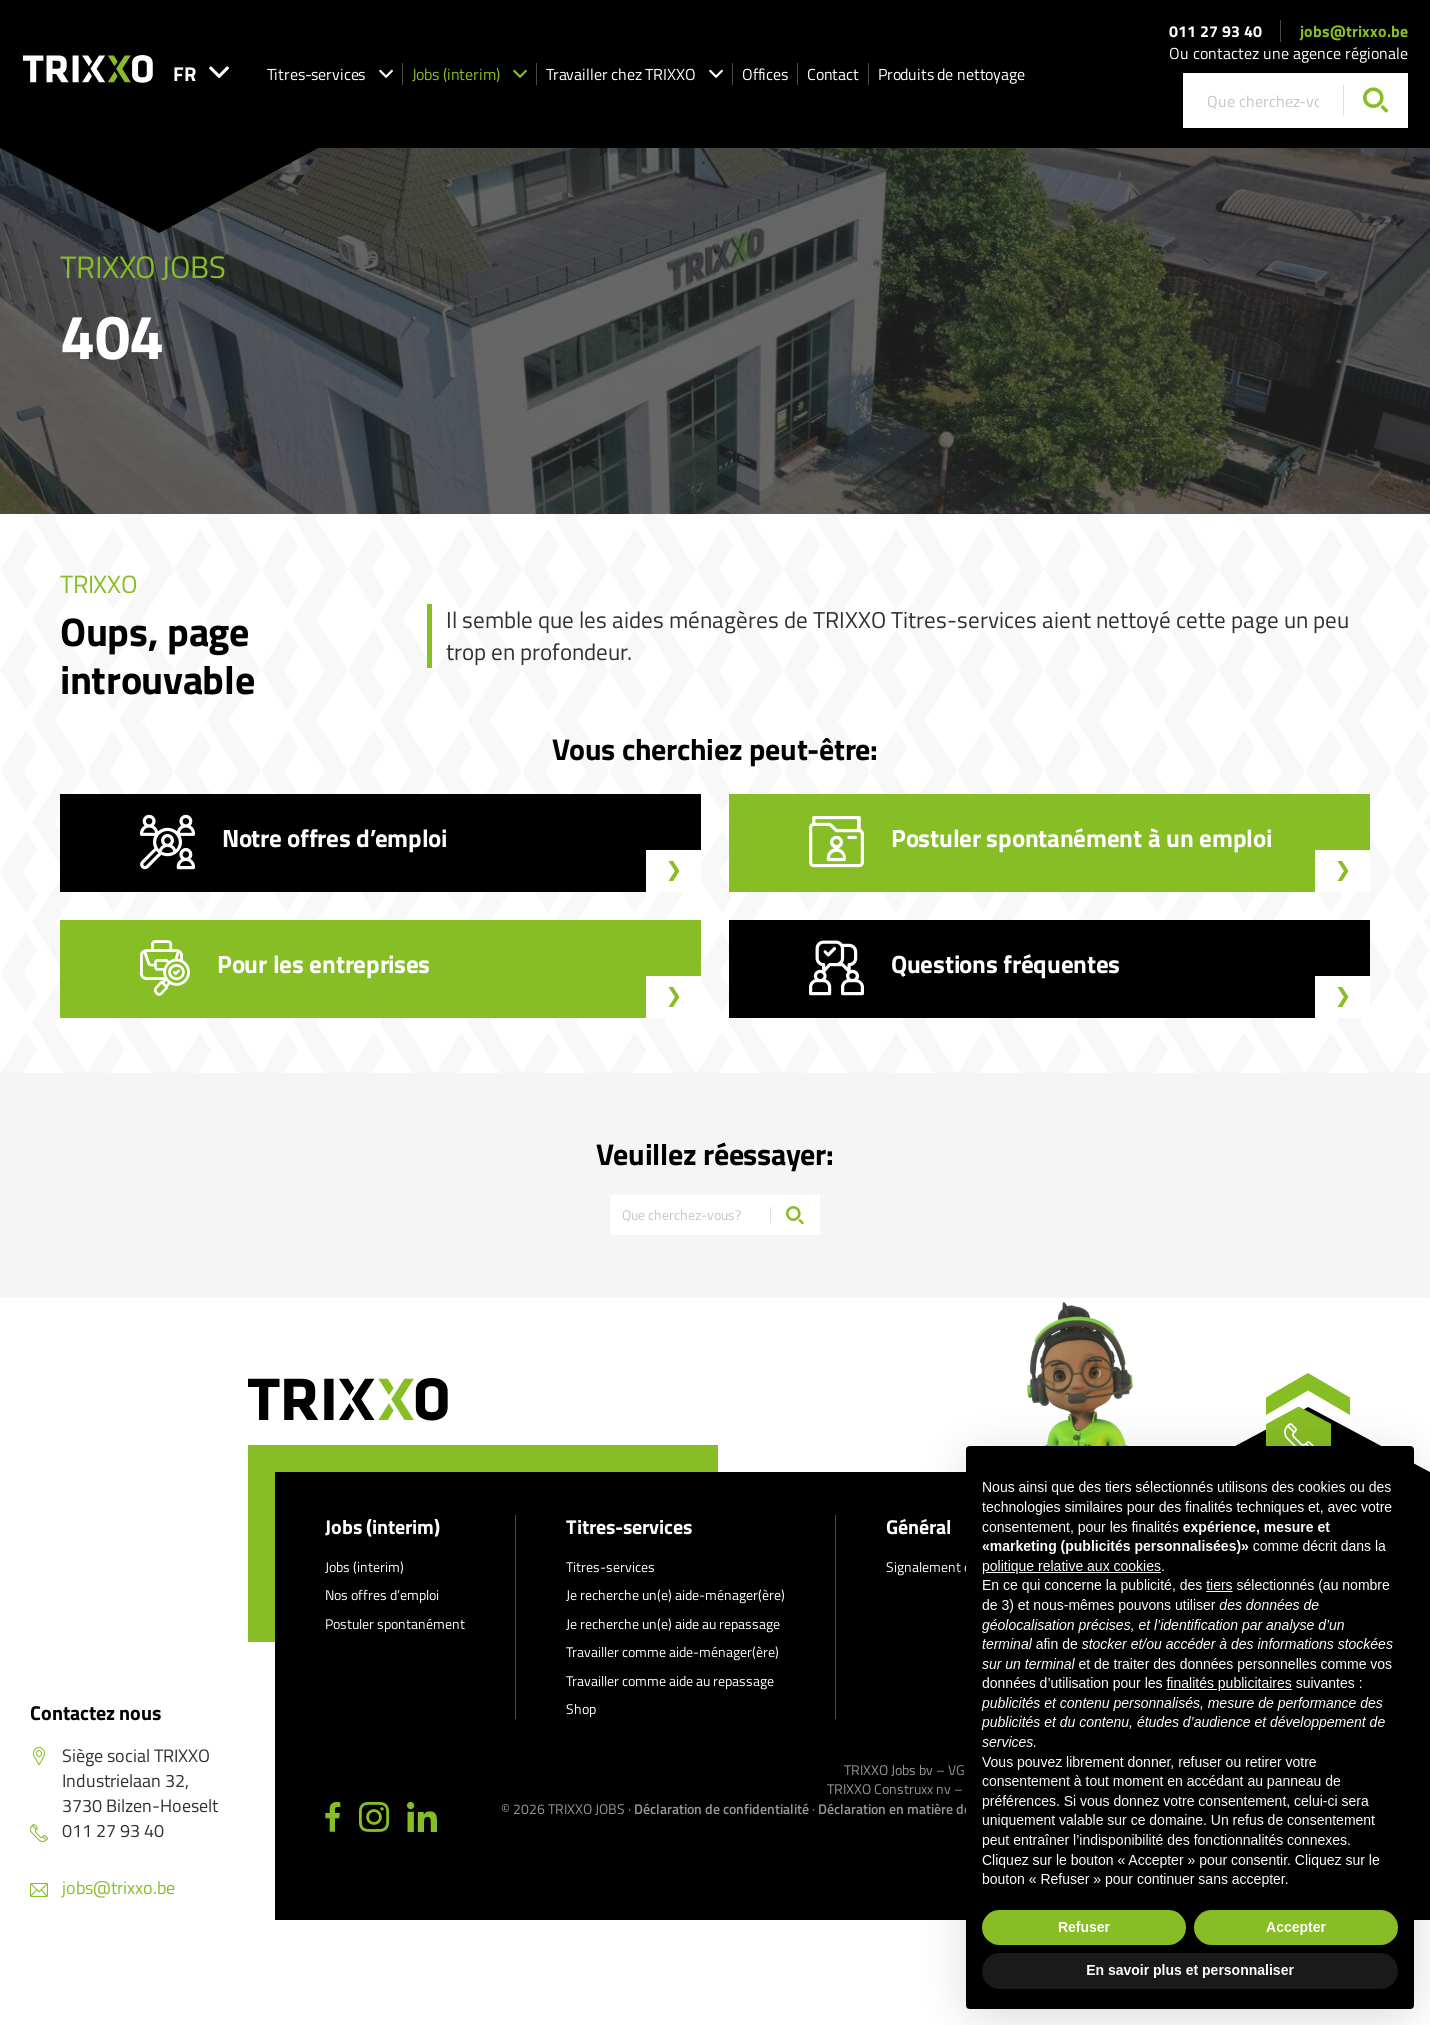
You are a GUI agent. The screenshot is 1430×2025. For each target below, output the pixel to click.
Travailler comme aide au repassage (670, 1695)
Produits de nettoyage (1021, 81)
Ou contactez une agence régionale (1288, 61)
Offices (835, 81)
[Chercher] (1375, 108)
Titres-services (400, 81)
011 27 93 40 (1215, 38)
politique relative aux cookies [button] (1071, 1566)
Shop (581, 1723)
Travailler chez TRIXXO (704, 81)
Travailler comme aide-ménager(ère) (672, 1666)
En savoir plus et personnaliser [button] (1190, 1970)
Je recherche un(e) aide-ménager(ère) (675, 1609)
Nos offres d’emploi (382, 1609)
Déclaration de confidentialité (721, 1823)
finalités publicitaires (1228, 1683)
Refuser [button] (1084, 1927)
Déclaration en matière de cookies (918, 1823)
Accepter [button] (1296, 1927)
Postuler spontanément (395, 1638)
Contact (903, 81)
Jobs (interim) (539, 81)
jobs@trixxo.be (1354, 38)
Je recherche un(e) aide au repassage (673, 1638)
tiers (1219, 1585)
